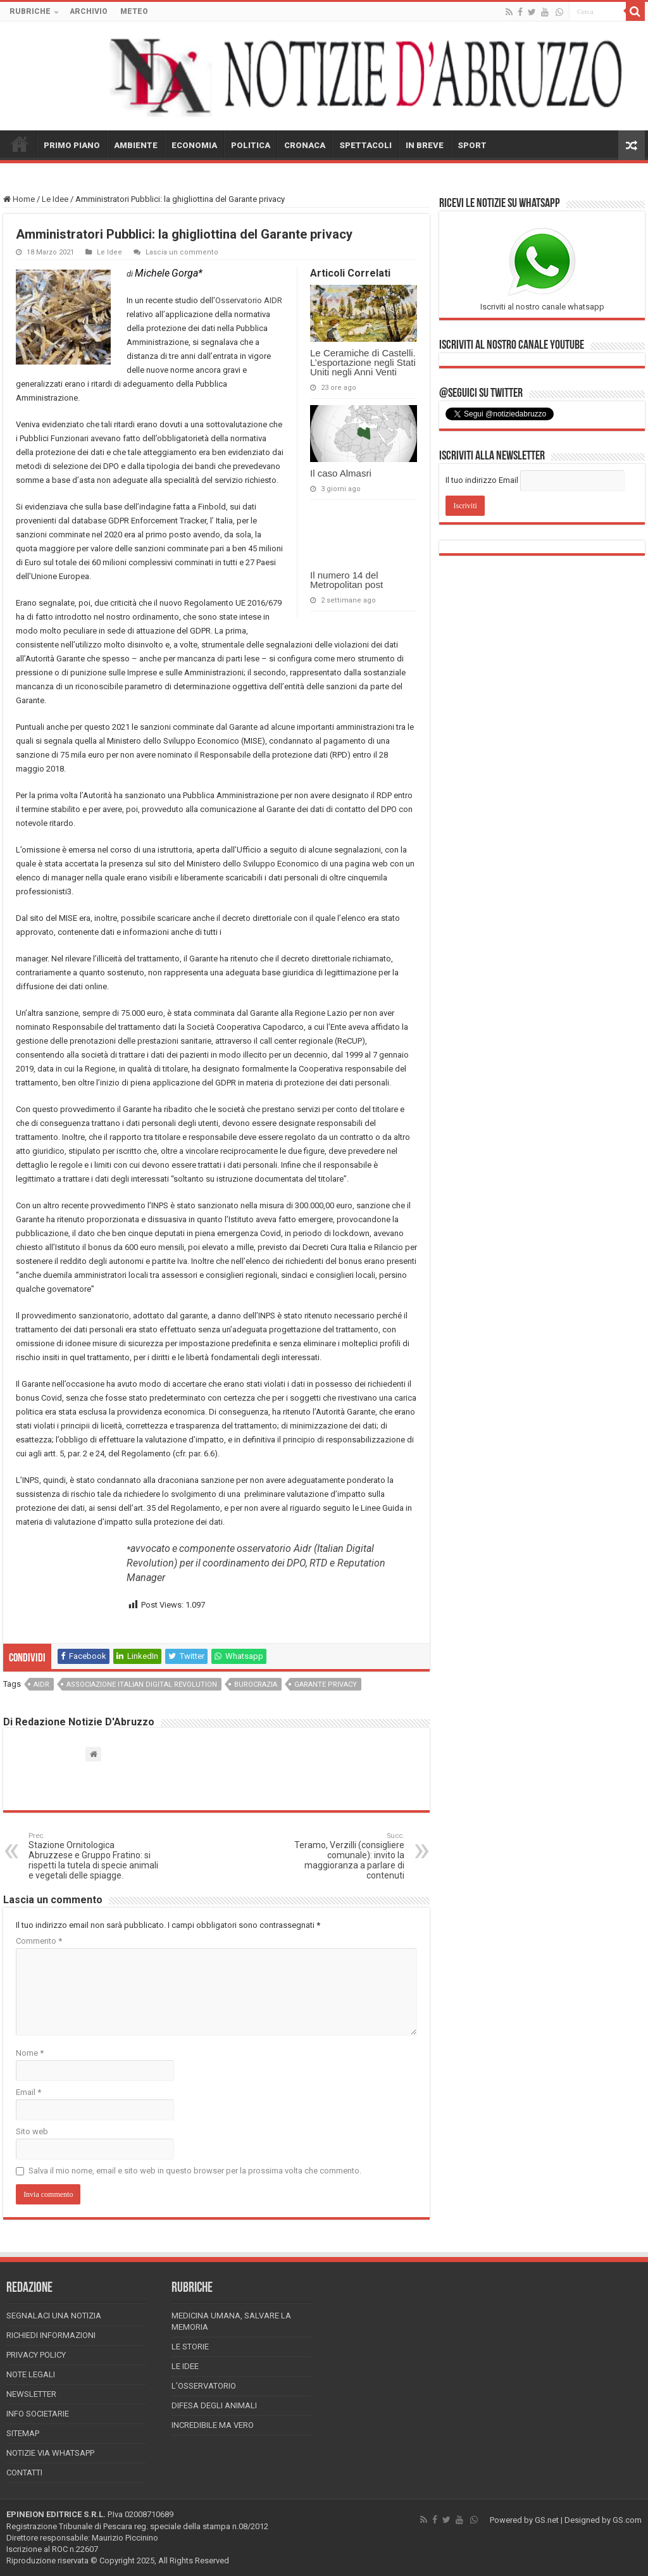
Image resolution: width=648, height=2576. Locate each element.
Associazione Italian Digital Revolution (141, 1684)
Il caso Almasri (340, 473)
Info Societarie (37, 2413)
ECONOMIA (194, 145)
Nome (30, 2053)
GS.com (627, 2520)
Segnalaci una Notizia (53, 2315)
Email (28, 2092)
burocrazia (255, 1684)
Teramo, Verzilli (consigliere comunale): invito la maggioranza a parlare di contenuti (339, 1856)
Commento (39, 1941)
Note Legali (30, 2374)
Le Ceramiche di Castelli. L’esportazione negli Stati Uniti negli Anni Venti (363, 362)
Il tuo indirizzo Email (482, 480)
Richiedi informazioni (51, 2335)
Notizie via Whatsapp (50, 2453)
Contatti (24, 2472)
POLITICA (250, 145)
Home (19, 199)
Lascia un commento (182, 252)
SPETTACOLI (365, 145)
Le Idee (55, 199)
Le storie (190, 2346)
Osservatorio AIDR (248, 300)
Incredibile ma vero (212, 2425)
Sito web (32, 2131)
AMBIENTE (136, 145)
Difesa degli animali (214, 2405)
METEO (134, 11)
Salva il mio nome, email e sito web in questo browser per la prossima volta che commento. (194, 2170)
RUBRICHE (30, 11)
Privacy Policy (36, 2355)
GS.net (547, 2520)
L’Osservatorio (203, 2386)
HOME (19, 143)
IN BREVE (425, 145)
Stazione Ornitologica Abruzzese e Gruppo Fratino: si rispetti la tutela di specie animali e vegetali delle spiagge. (93, 1856)
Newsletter (31, 2394)
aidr (41, 1684)
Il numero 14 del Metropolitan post (346, 580)
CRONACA (304, 145)
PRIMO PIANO (72, 145)
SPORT (472, 145)
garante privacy (325, 1684)
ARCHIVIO (89, 11)
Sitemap (22, 2433)
